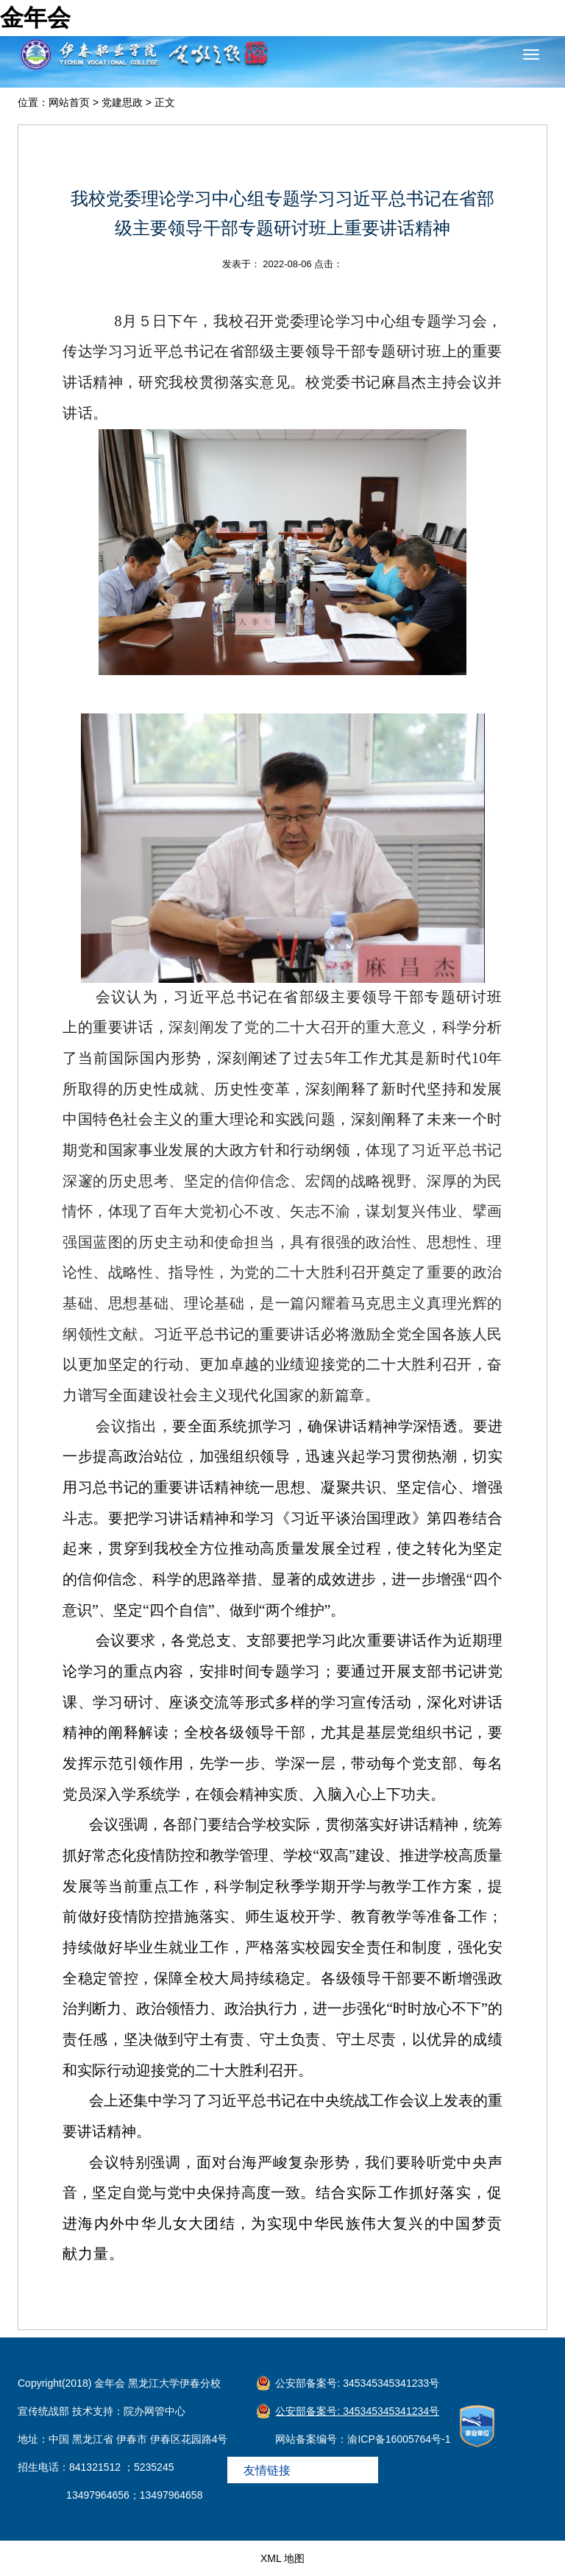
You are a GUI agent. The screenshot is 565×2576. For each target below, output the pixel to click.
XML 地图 (282, 2558)
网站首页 (69, 102)
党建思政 (122, 102)
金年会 (35, 17)
